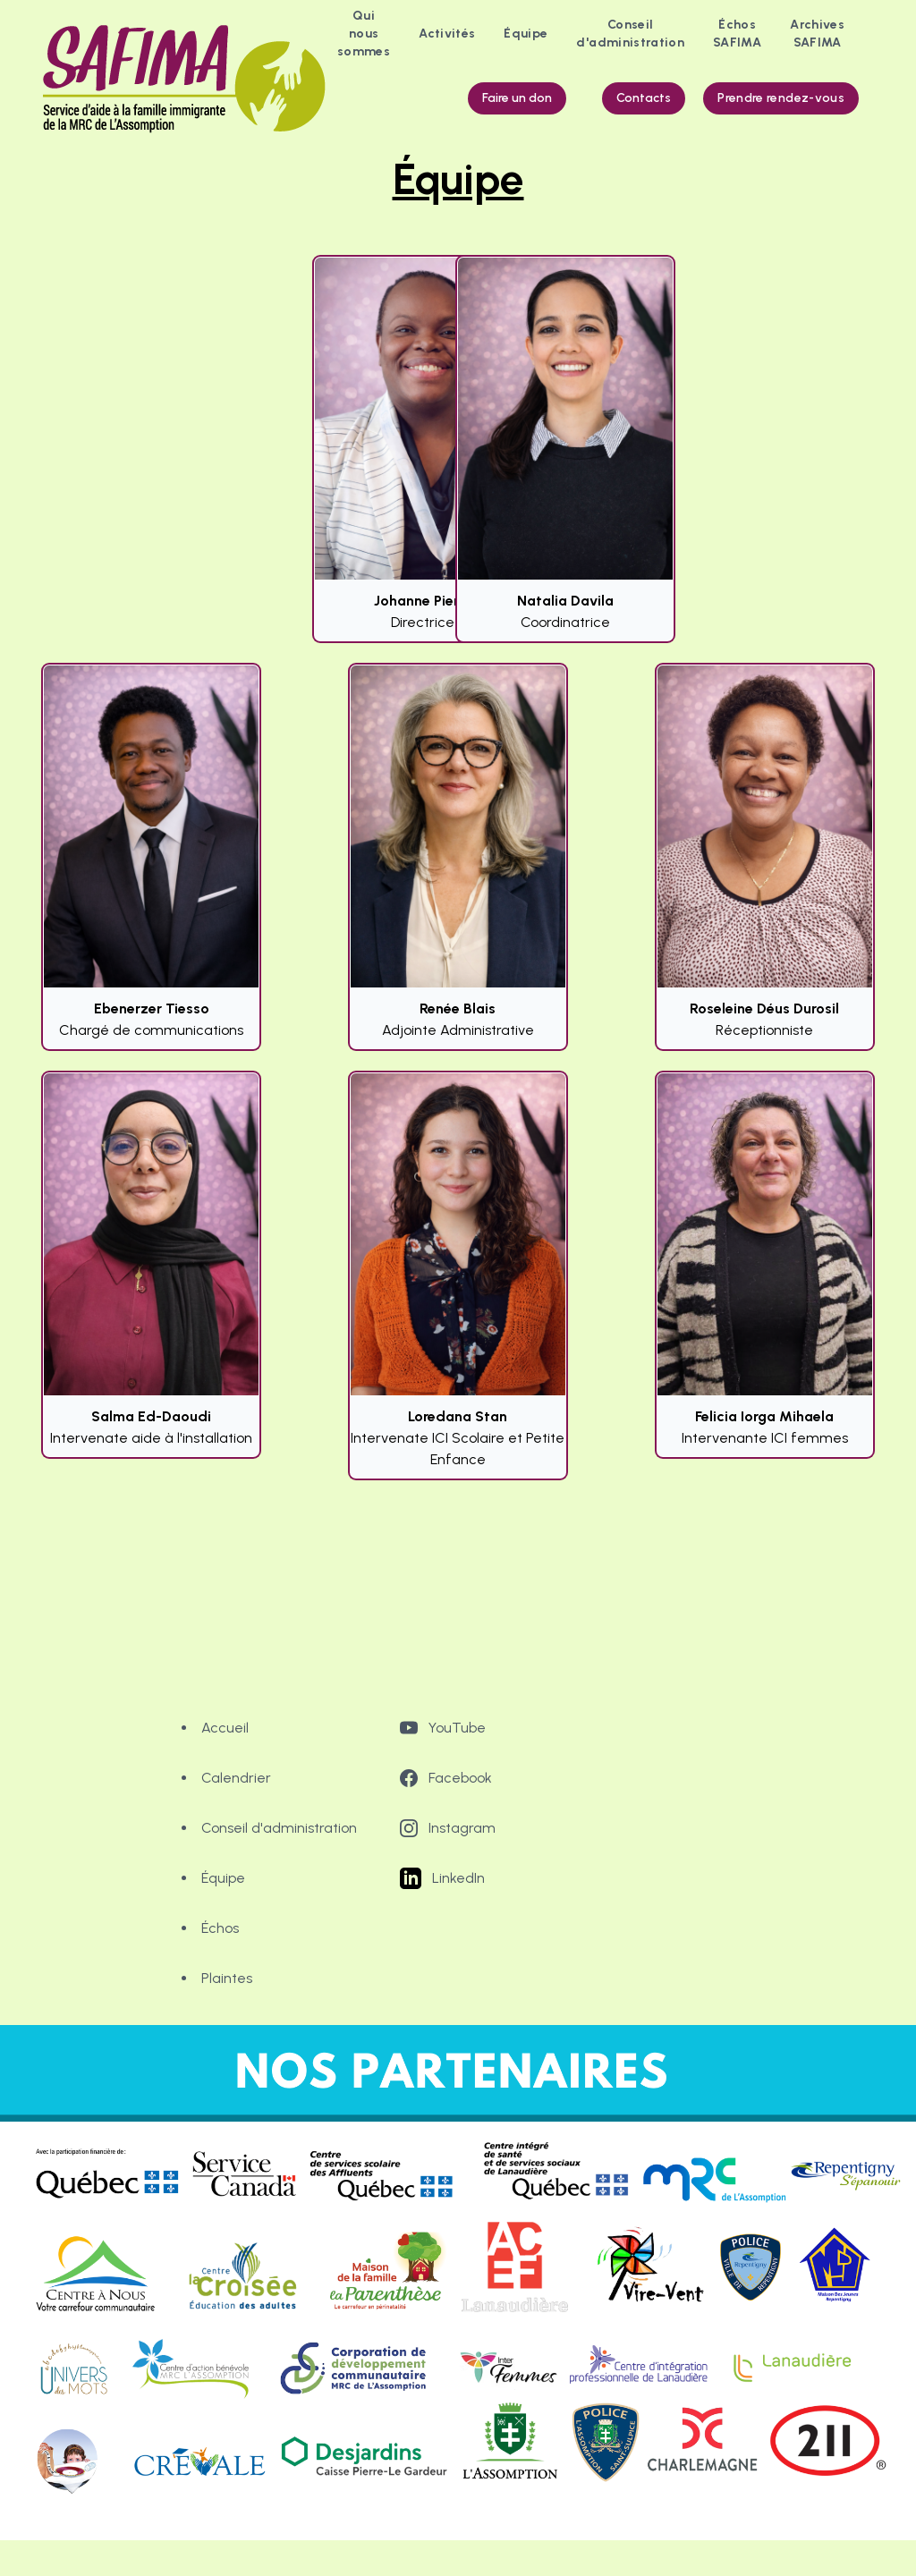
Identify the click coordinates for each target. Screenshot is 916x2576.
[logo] (188, 79)
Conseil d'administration (279, 1827)
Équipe (223, 1877)
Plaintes (226, 1978)
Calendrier (236, 1777)
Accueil (225, 1727)
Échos (220, 1927)
